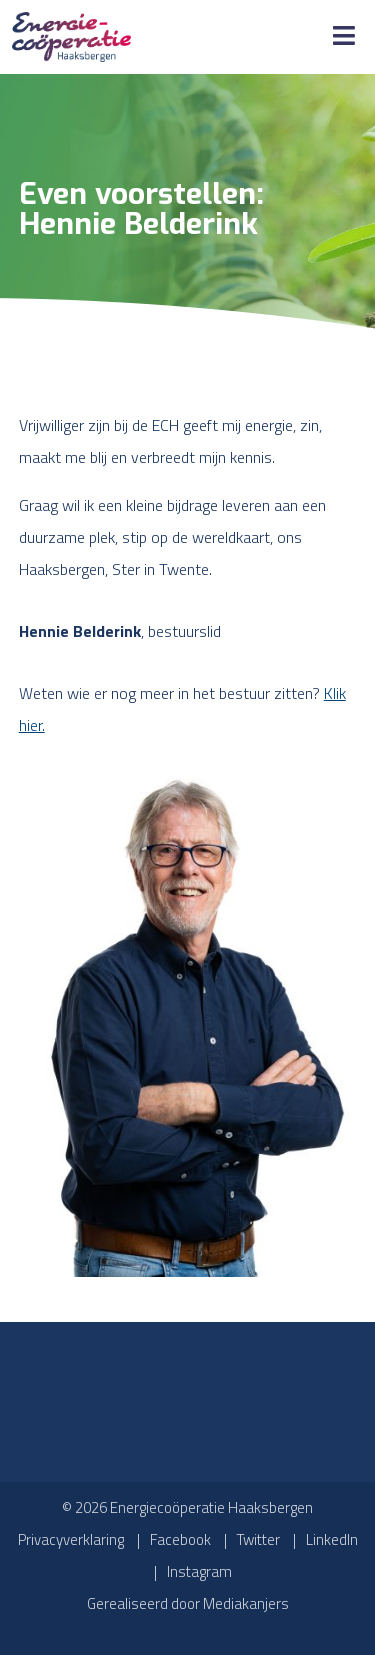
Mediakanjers (246, 1603)
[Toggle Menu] (344, 37)
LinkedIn (332, 1539)
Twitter (258, 1539)
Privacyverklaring (71, 1539)
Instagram (199, 1571)
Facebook (180, 1539)
